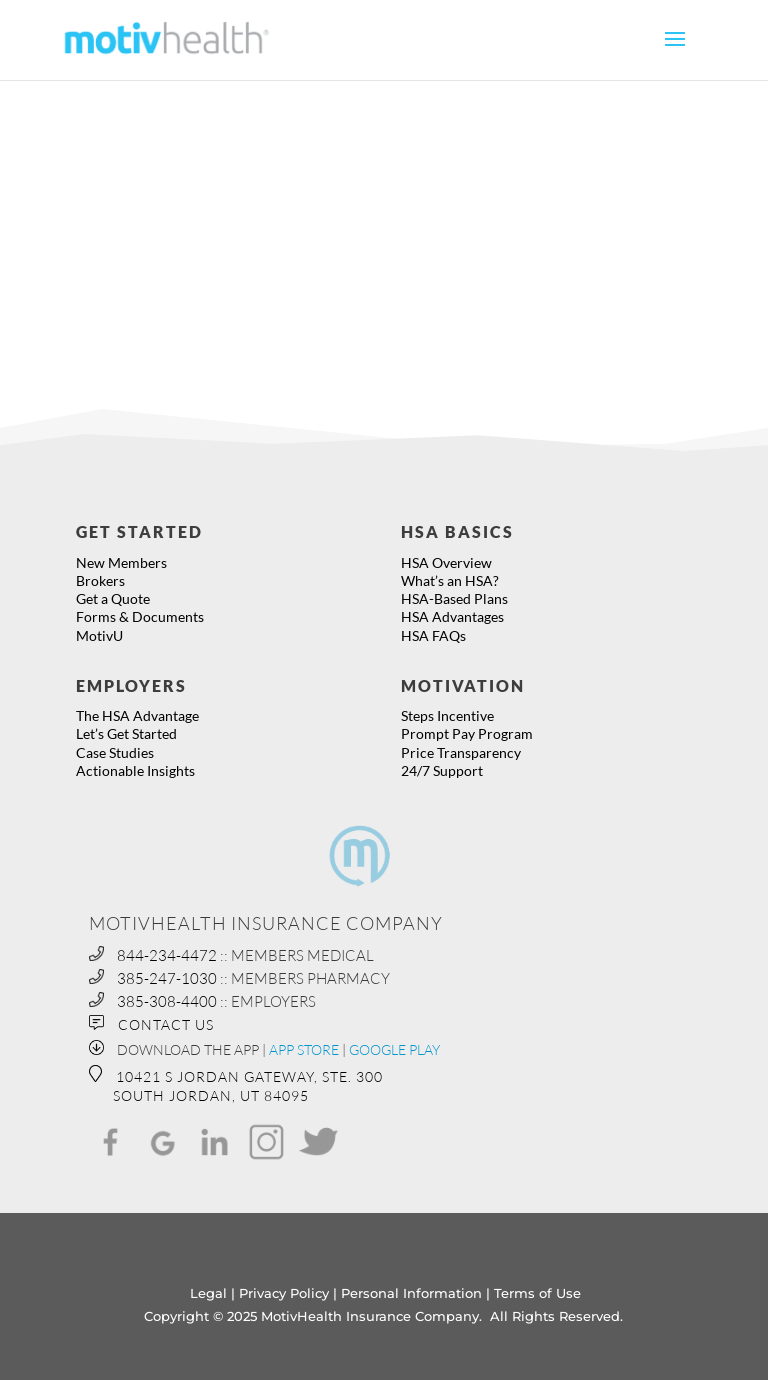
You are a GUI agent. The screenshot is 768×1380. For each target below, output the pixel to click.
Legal (208, 1293)
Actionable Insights (135, 770)
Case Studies (115, 752)
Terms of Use (537, 1293)
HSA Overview (446, 562)
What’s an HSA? (450, 580)
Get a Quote (113, 598)
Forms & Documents (140, 616)
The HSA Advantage (137, 715)
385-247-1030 (167, 978)
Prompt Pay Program (467, 733)
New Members (121, 562)
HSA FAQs (433, 635)
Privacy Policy (284, 1293)
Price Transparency (461, 752)
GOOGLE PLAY (394, 1049)
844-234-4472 (167, 955)
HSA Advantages (452, 616)
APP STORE (304, 1049)
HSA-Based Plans (454, 598)
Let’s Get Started (126, 733)
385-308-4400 (167, 1001)
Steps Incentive (447, 715)
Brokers (100, 580)
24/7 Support (442, 770)
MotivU (99, 635)
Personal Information (411, 1293)
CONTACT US (166, 1024)
